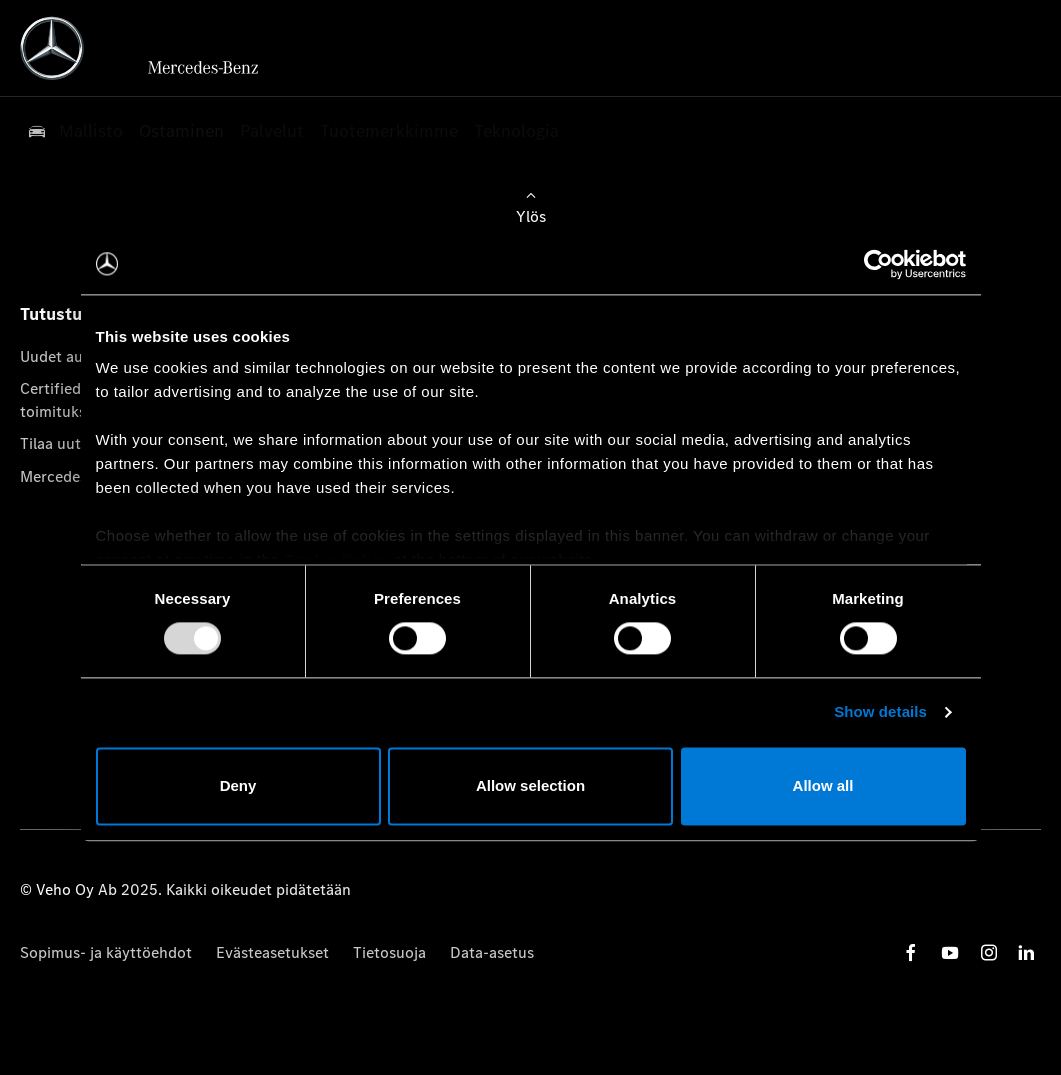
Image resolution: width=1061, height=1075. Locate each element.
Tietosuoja (389, 952)
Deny (238, 785)
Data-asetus (492, 952)
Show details (880, 712)
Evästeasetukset (272, 952)
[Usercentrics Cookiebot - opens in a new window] (878, 264)
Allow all (823, 785)
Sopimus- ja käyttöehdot (106, 952)
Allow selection (530, 785)
